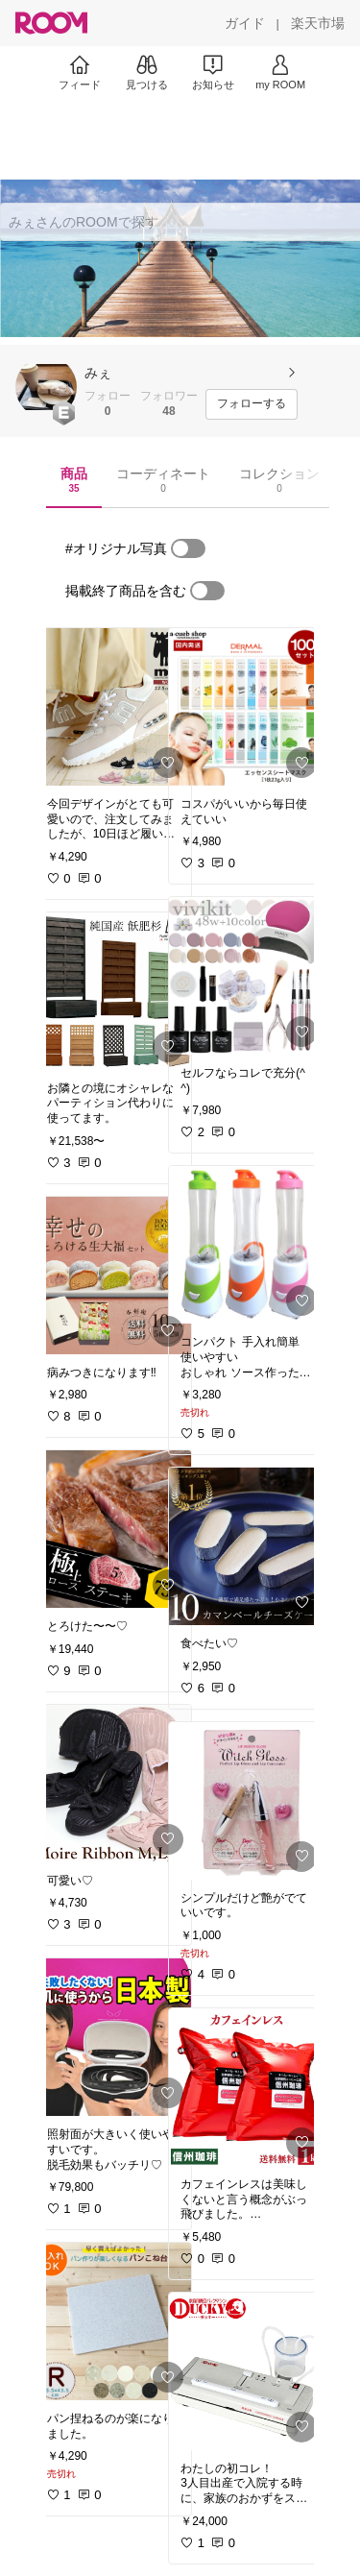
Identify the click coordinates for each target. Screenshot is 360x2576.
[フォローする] (251, 404)
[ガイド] (245, 23)
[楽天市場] (318, 23)
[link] (113, 707)
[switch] (188, 548)
